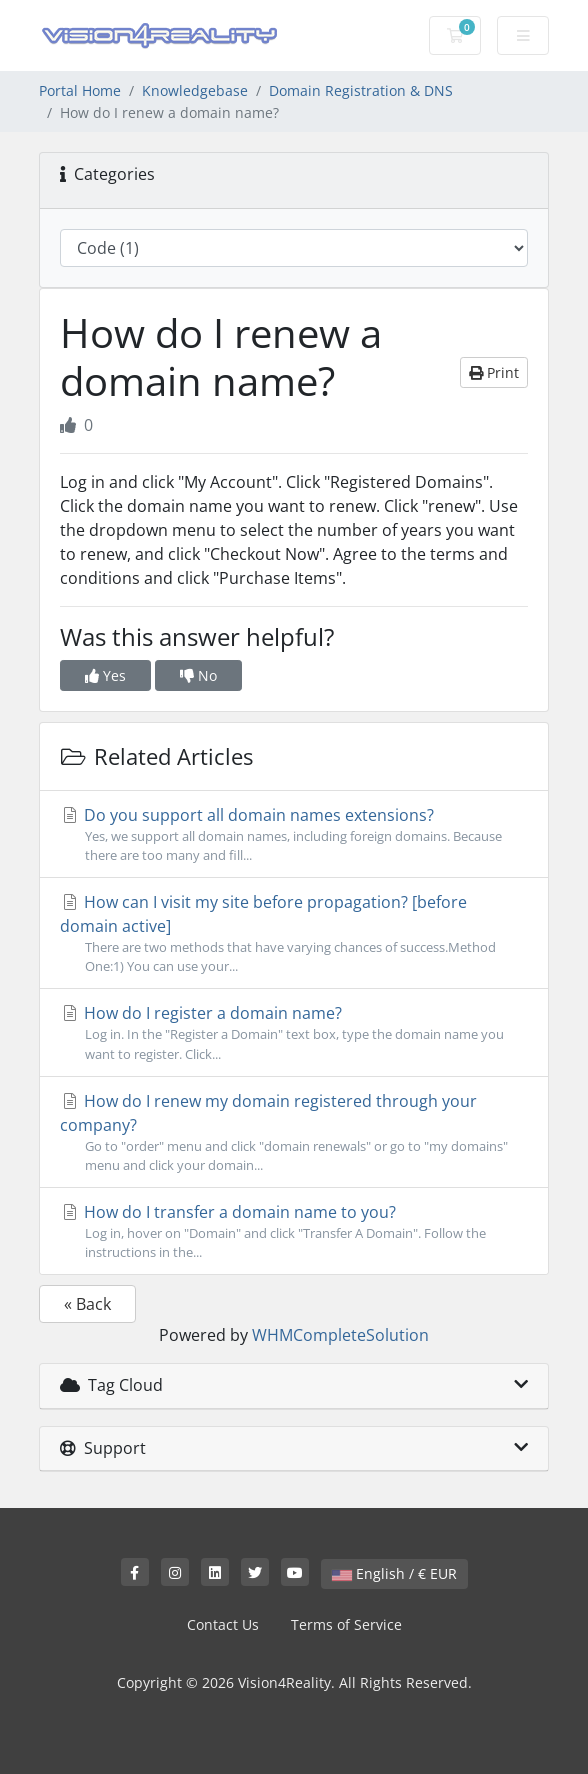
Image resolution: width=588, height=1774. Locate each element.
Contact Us (223, 1624)
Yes (105, 675)
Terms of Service (346, 1624)
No (198, 675)
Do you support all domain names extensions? (294, 834)
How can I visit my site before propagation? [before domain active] (294, 933)
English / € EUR (394, 1573)
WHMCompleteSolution (340, 1335)
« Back (87, 1304)
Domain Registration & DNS (361, 90)
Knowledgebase (195, 90)
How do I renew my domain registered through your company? (294, 1132)
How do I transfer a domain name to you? (294, 1231)
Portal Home (80, 90)
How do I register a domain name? (294, 1032)
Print (494, 372)
